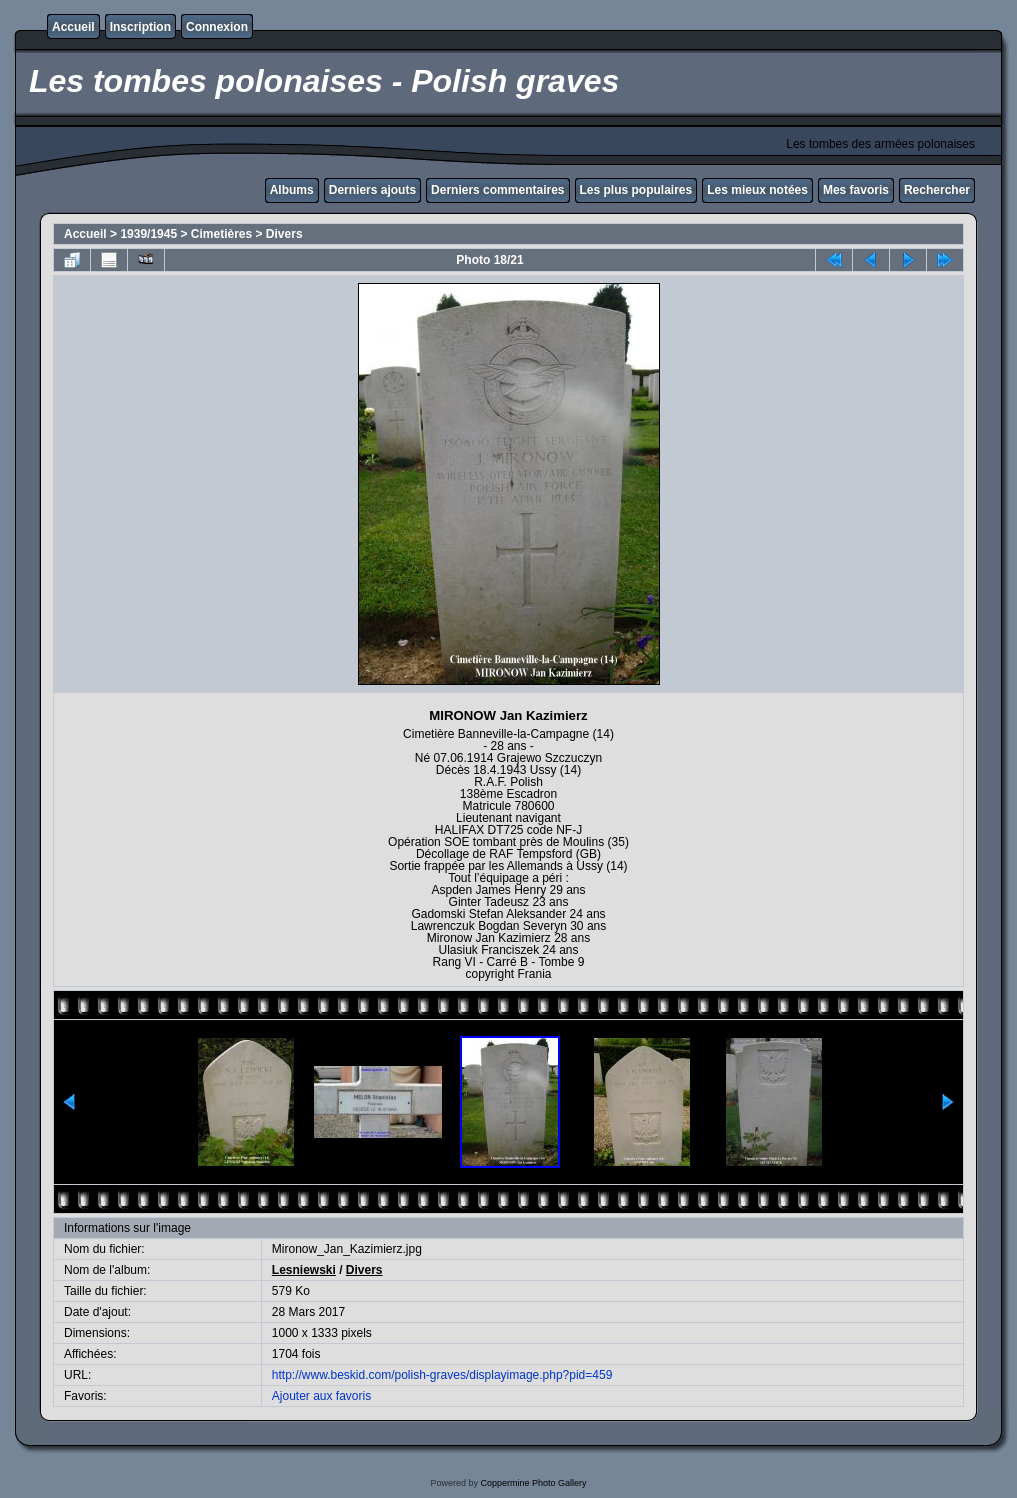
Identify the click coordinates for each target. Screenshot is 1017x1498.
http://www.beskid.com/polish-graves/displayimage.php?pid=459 (442, 1375)
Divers (284, 234)
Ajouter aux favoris (321, 1396)
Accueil (73, 27)
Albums (292, 190)
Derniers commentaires (497, 190)
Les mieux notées (757, 190)
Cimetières (221, 234)
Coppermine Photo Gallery (533, 1483)
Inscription (140, 27)
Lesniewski (304, 1270)
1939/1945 (148, 234)
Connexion (217, 27)
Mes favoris (856, 190)
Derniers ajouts (372, 190)
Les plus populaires (636, 190)
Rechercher (937, 190)
